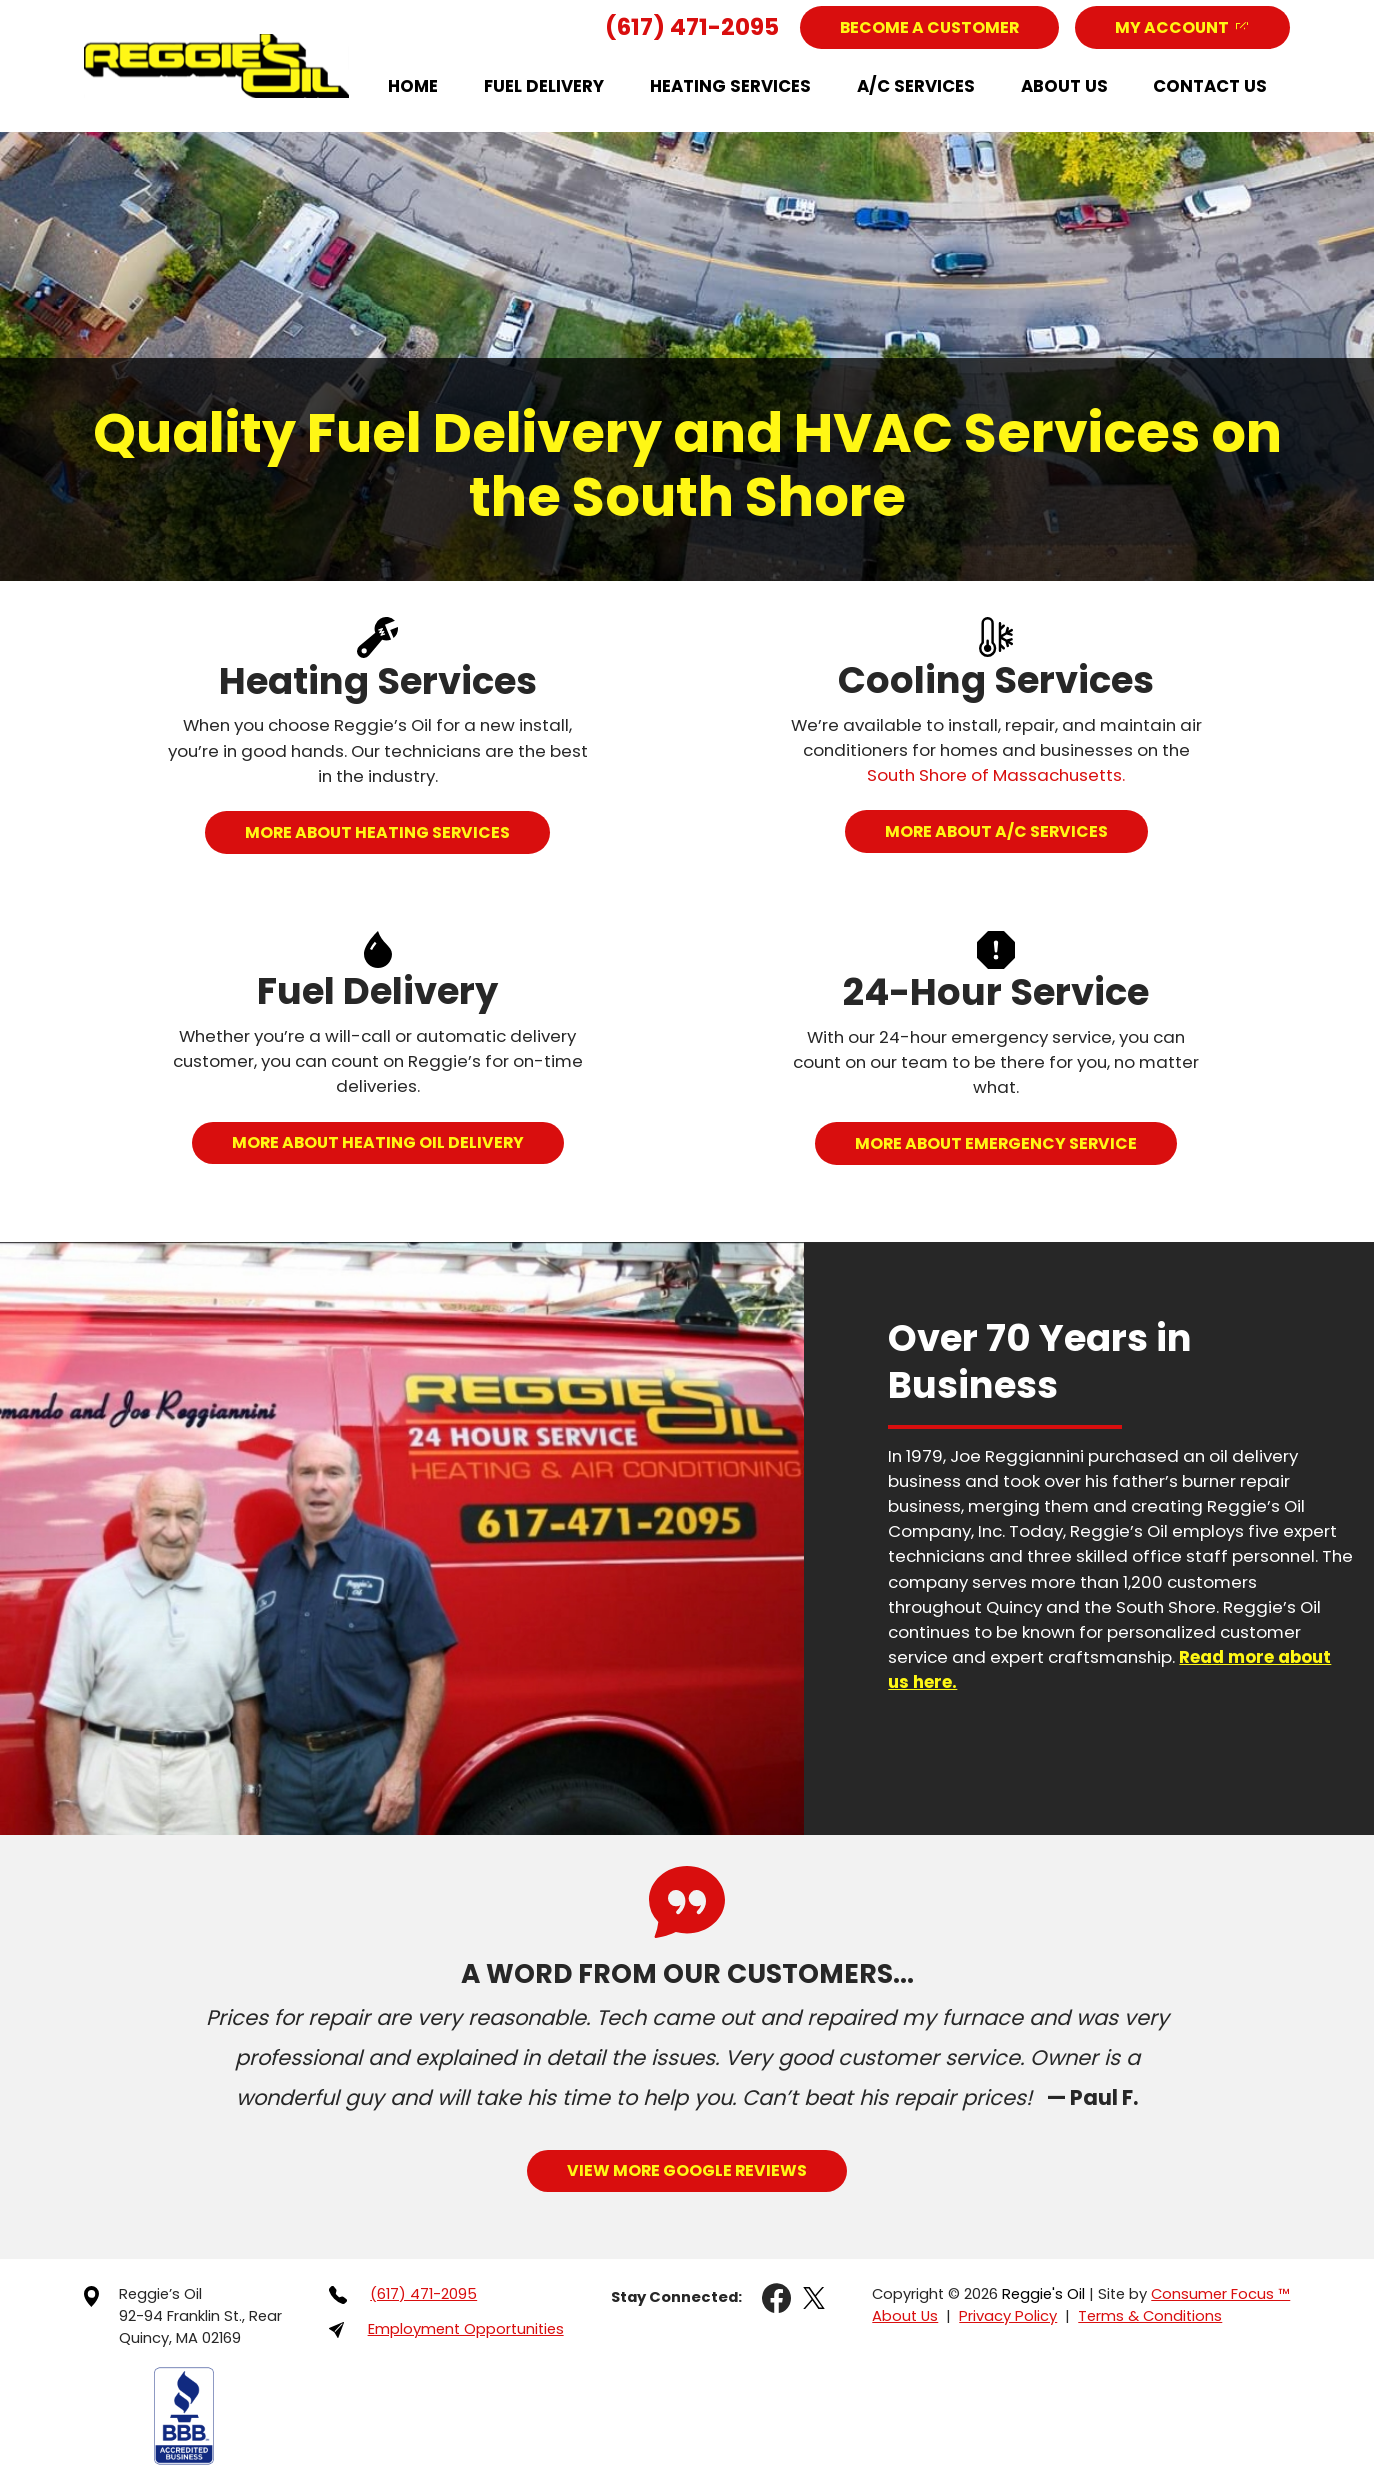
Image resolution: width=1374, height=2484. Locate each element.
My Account (1172, 27)
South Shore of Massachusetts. (996, 775)
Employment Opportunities (465, 2328)
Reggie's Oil (1044, 2293)
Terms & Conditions (1149, 2315)
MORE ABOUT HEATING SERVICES (377, 831)
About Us (1064, 86)
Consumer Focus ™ (1220, 2293)
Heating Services (730, 86)
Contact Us (1210, 86)
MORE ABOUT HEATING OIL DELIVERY (378, 1142)
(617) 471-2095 (692, 27)
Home (413, 86)
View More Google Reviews (687, 2169)
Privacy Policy (1008, 2315)
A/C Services (916, 86)
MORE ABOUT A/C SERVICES (996, 830)
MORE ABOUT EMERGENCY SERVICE (996, 1142)
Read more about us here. (1131, 1656)
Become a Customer (929, 27)
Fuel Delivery (544, 86)
